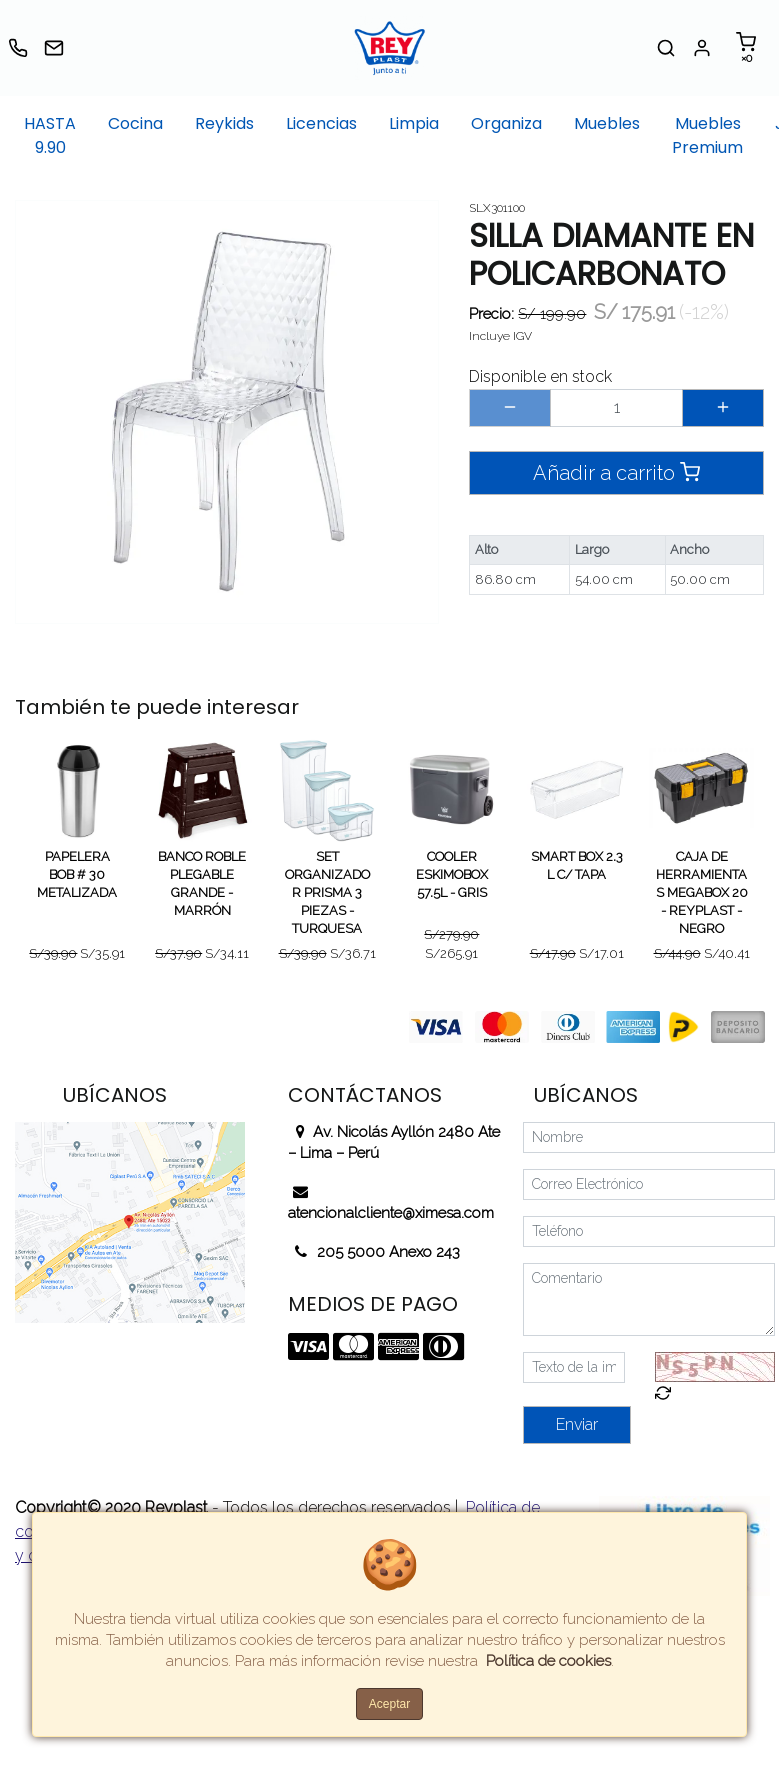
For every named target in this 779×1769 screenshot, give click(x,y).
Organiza (506, 123)
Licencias (321, 123)
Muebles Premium (707, 135)
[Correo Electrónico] (649, 1184)
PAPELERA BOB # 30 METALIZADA (77, 874)
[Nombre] (649, 1137)
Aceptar (389, 1704)
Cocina (135, 123)
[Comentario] (649, 1299)
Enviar (577, 1424)
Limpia (414, 123)
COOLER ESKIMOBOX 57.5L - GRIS (452, 874)
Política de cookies (548, 1661)
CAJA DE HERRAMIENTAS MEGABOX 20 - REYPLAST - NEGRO (702, 892)
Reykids (224, 123)
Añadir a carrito (616, 472)
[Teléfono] (649, 1231)
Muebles (607, 123)
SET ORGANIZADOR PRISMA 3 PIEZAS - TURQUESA (327, 892)
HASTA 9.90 (50, 135)
